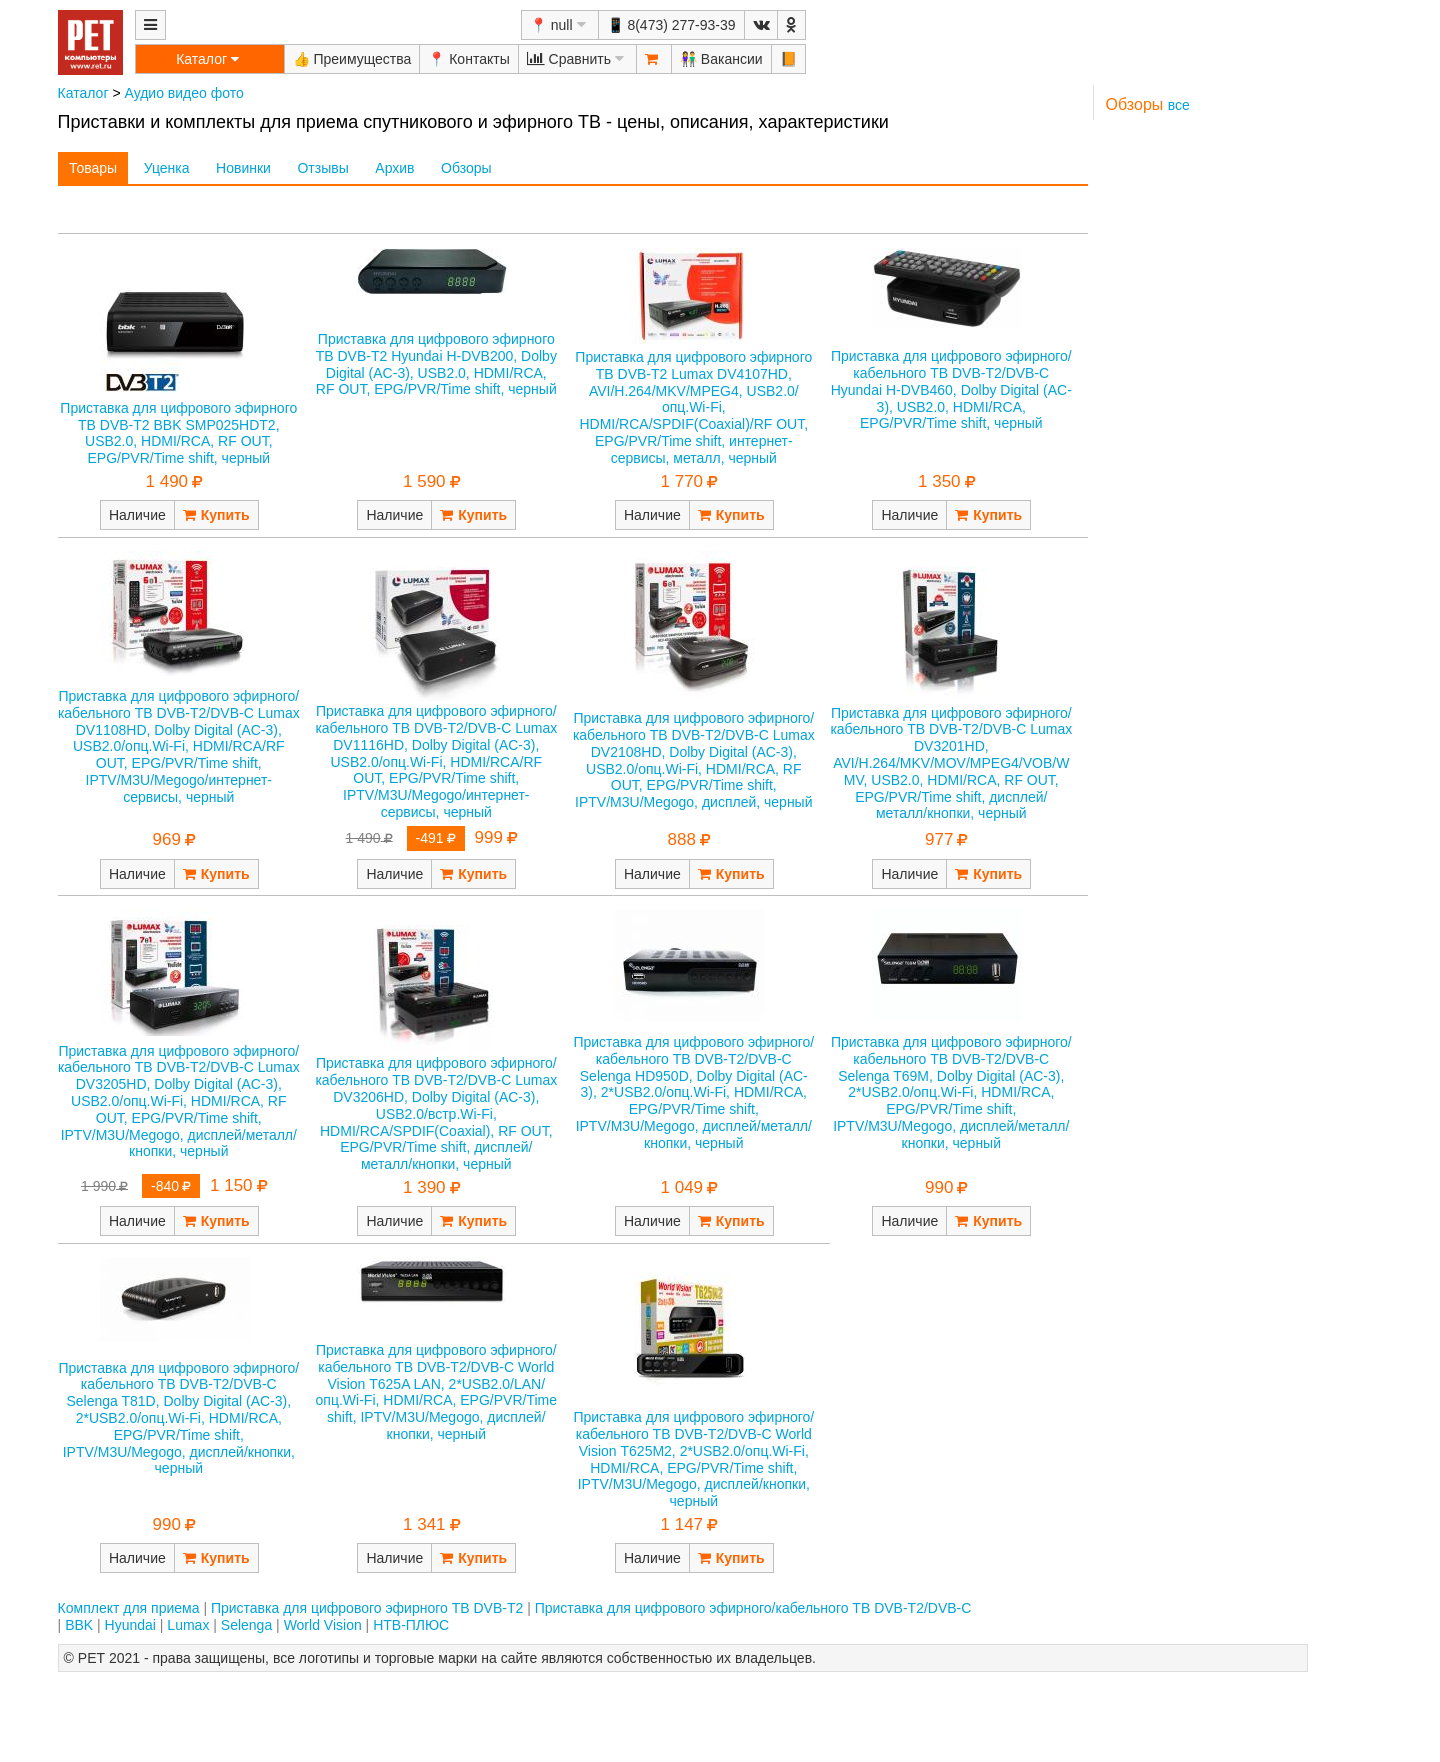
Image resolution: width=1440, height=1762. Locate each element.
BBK (79, 1625)
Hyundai (130, 1625)
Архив (394, 168)
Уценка (167, 168)
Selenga (246, 1625)
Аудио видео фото (183, 93)
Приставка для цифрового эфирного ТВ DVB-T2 (367, 1608)
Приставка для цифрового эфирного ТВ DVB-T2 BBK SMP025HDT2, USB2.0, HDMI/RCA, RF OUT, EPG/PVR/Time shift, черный (178, 433)
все (1179, 105)
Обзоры (466, 168)
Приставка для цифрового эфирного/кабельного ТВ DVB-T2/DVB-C (753, 1608)
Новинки (243, 168)
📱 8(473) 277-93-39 (671, 25)
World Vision (323, 1625)
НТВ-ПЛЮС (411, 1625)
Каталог (83, 93)
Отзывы (322, 168)
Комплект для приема (129, 1608)
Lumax (188, 1625)
